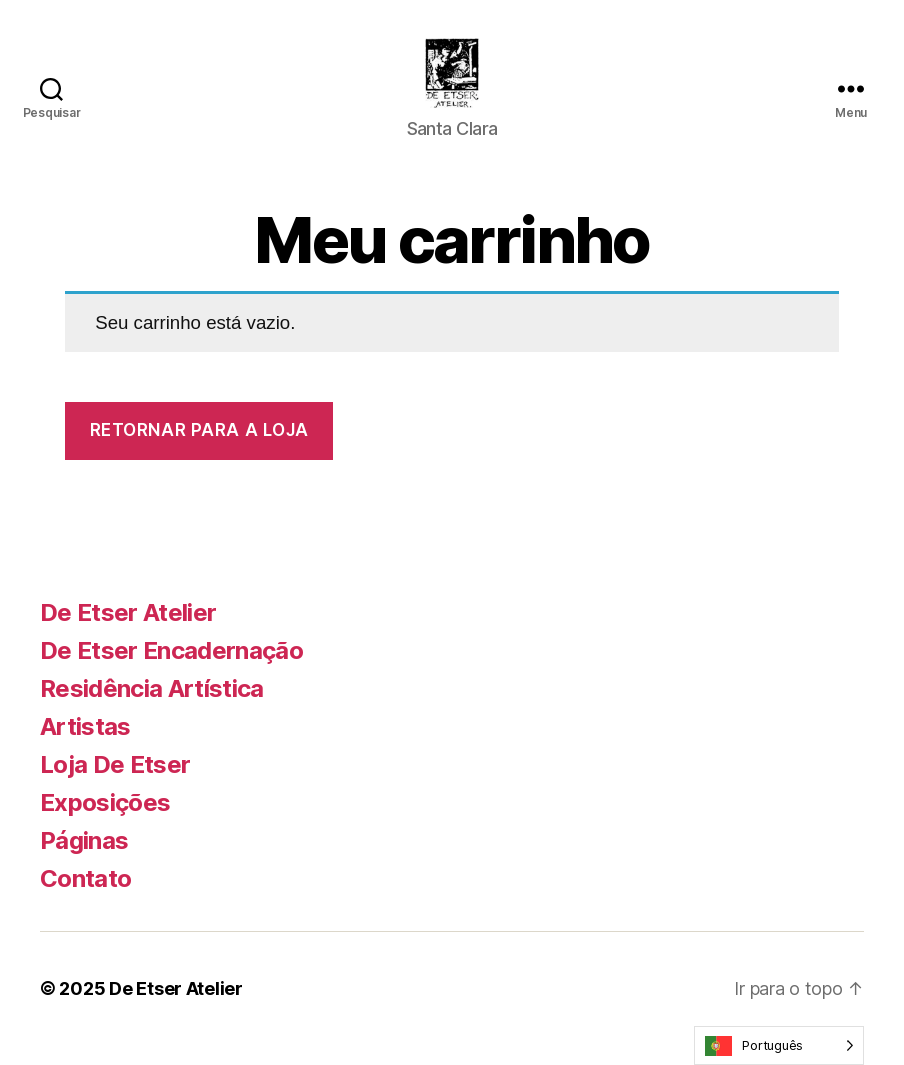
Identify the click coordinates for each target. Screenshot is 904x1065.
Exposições (105, 822)
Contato (85, 898)
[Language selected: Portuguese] (779, 1045)
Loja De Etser (115, 784)
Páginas (84, 860)
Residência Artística (152, 708)
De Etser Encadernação (171, 670)
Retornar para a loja (199, 450)
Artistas (85, 746)
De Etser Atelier (128, 632)
